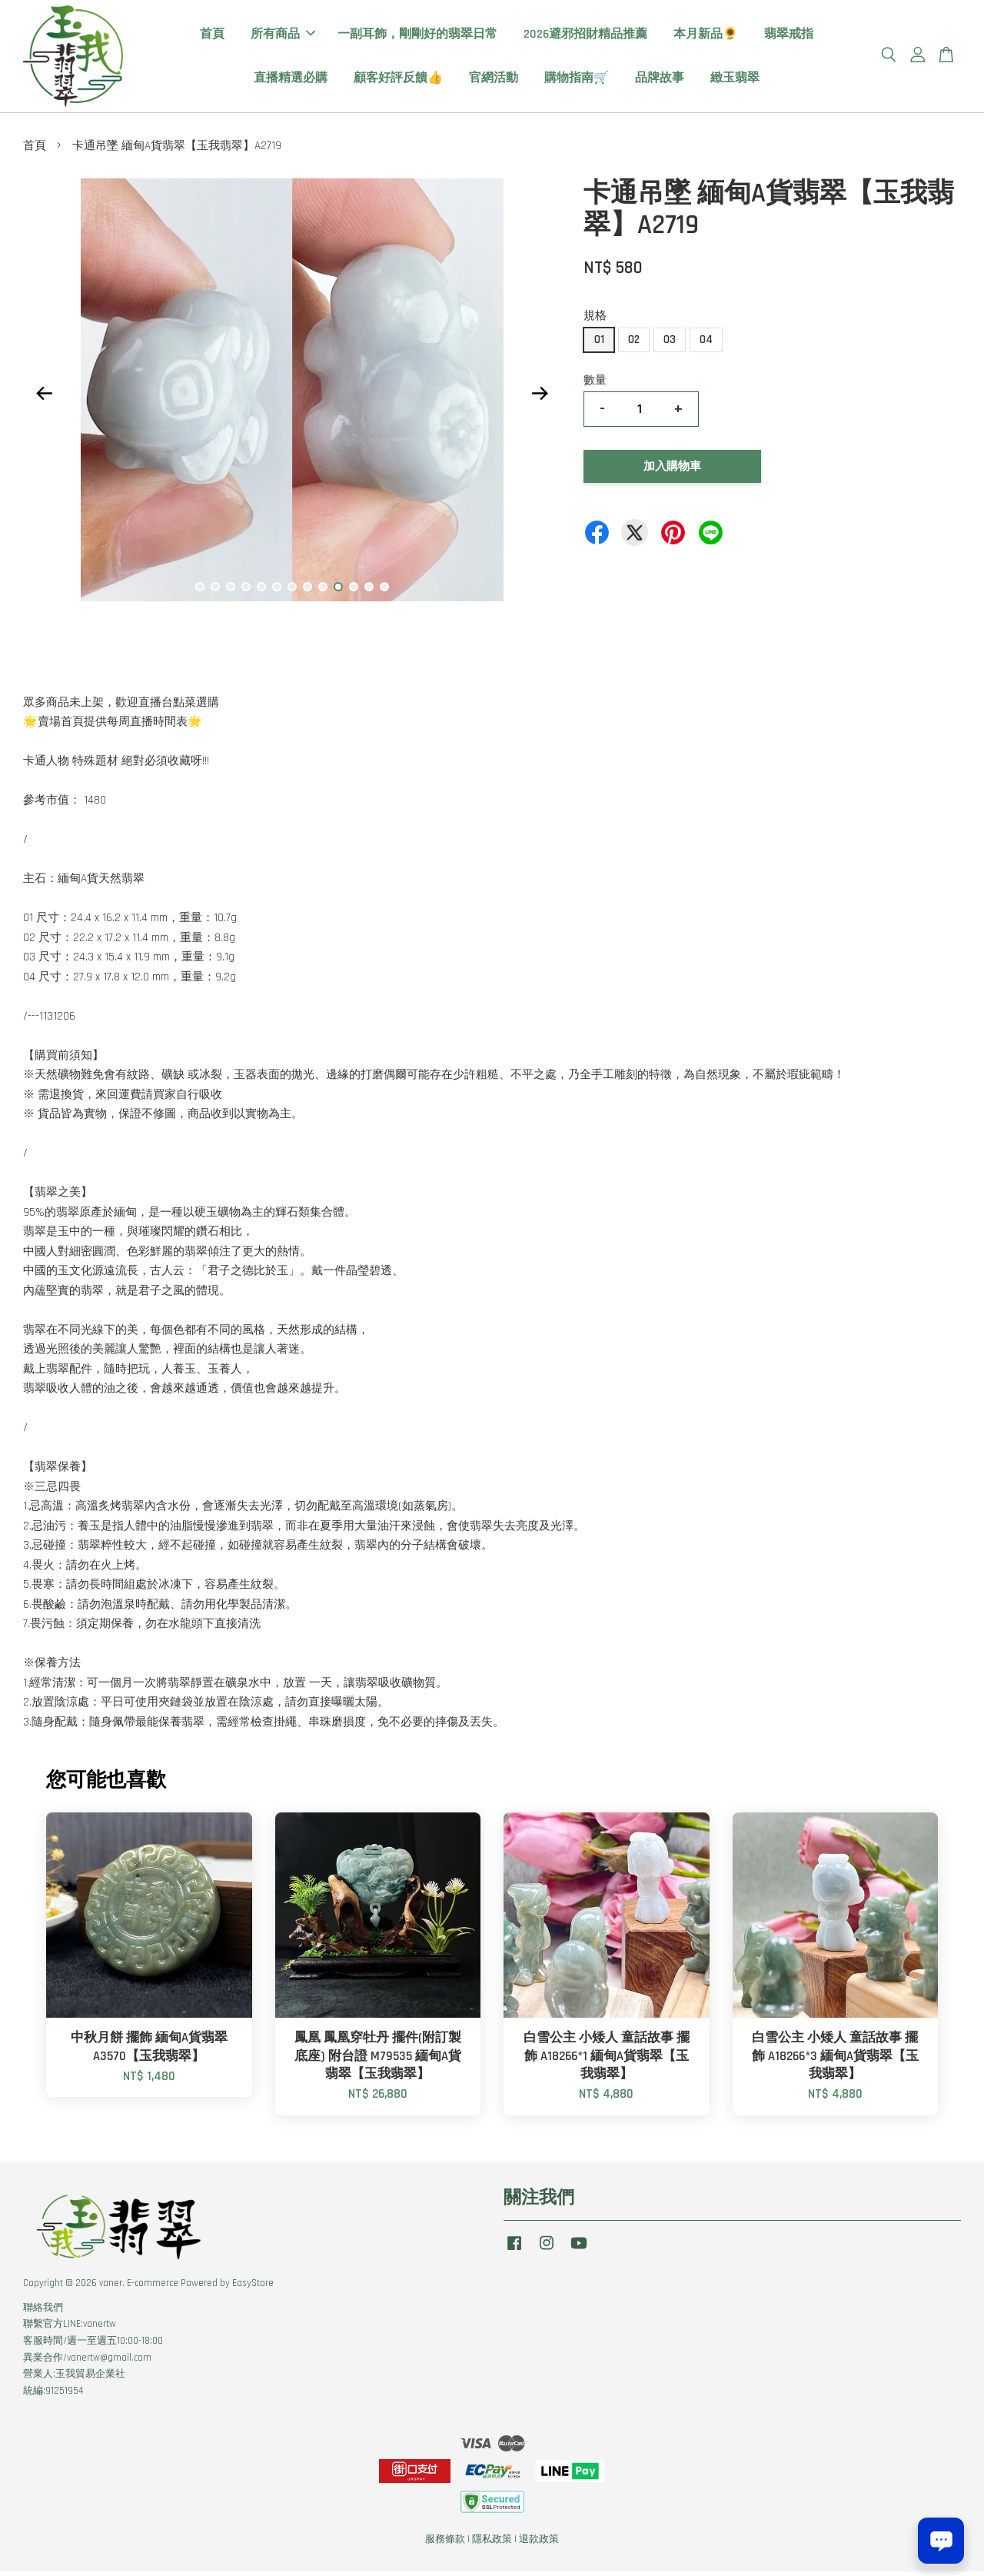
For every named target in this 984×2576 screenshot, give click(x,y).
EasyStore (253, 2287)
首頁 (212, 36)
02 (634, 344)
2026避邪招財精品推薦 (585, 36)
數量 (595, 385)
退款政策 (539, 2544)
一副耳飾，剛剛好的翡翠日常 (417, 36)
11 (353, 591)
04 (706, 344)
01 (599, 344)
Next (539, 397)
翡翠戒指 (788, 36)
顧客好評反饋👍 (398, 80)
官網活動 (493, 80)
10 (338, 591)
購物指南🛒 (576, 80)
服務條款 (445, 2544)
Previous (44, 397)
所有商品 (283, 36)
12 (369, 591)
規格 (595, 320)
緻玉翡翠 (735, 80)
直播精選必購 (290, 80)
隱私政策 (492, 2544)
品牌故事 (659, 80)
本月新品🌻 (705, 36)
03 (669, 344)
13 (384, 591)
